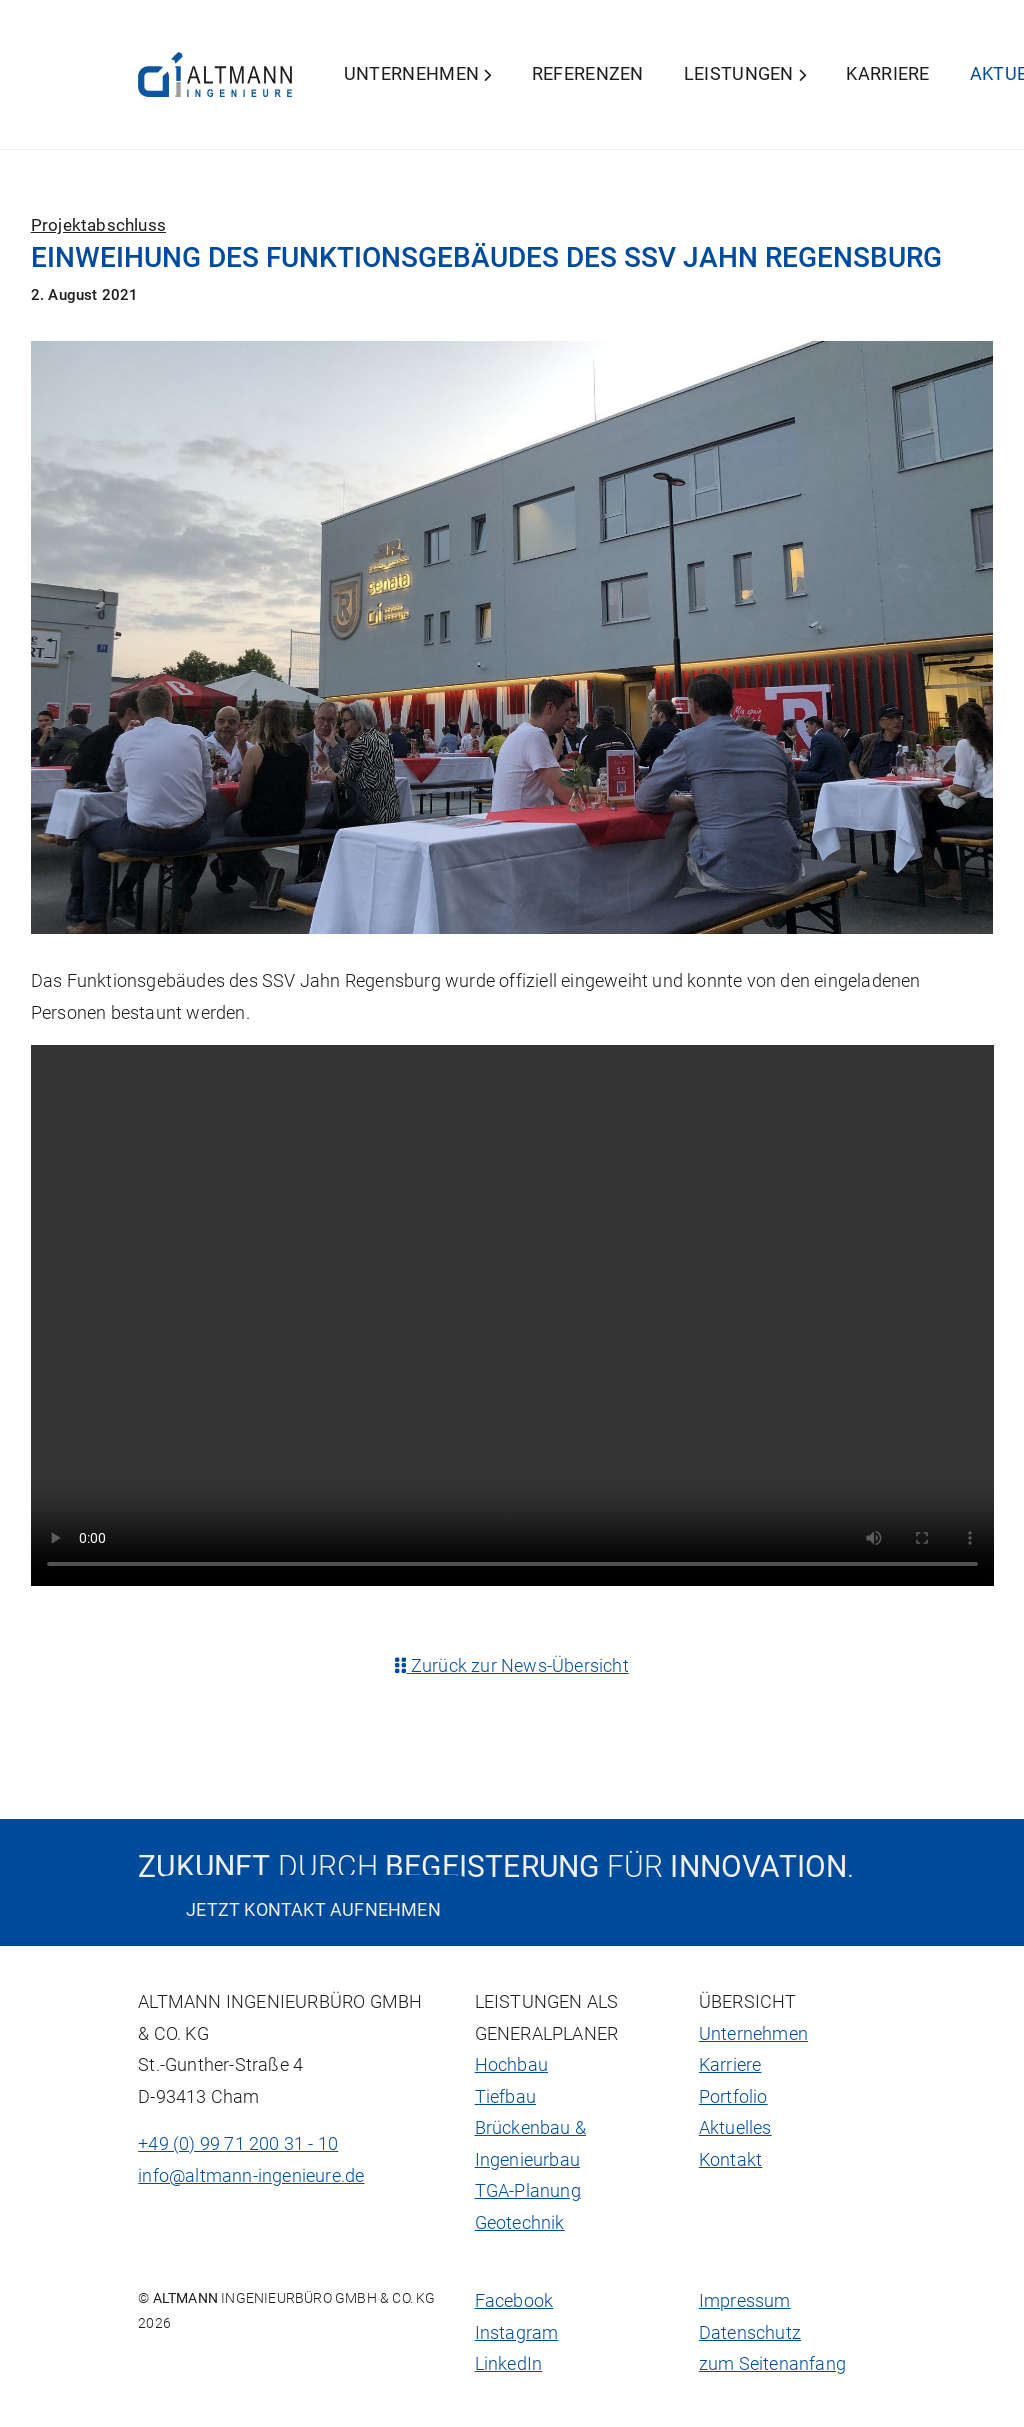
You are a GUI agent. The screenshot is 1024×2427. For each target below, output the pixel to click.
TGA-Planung (528, 2191)
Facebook (514, 2301)
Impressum (745, 2301)
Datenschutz (750, 2333)
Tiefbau (505, 2097)
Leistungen (745, 74)
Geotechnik (520, 2223)
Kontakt (730, 2160)
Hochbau (511, 2065)
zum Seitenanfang (772, 2364)
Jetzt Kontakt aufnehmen (313, 1909)
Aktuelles (735, 2128)
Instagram (517, 2333)
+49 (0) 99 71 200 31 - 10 (238, 2144)
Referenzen (588, 74)
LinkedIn (509, 2364)
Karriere (887, 74)
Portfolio (733, 2097)
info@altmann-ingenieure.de (251, 2176)
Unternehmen (418, 74)
